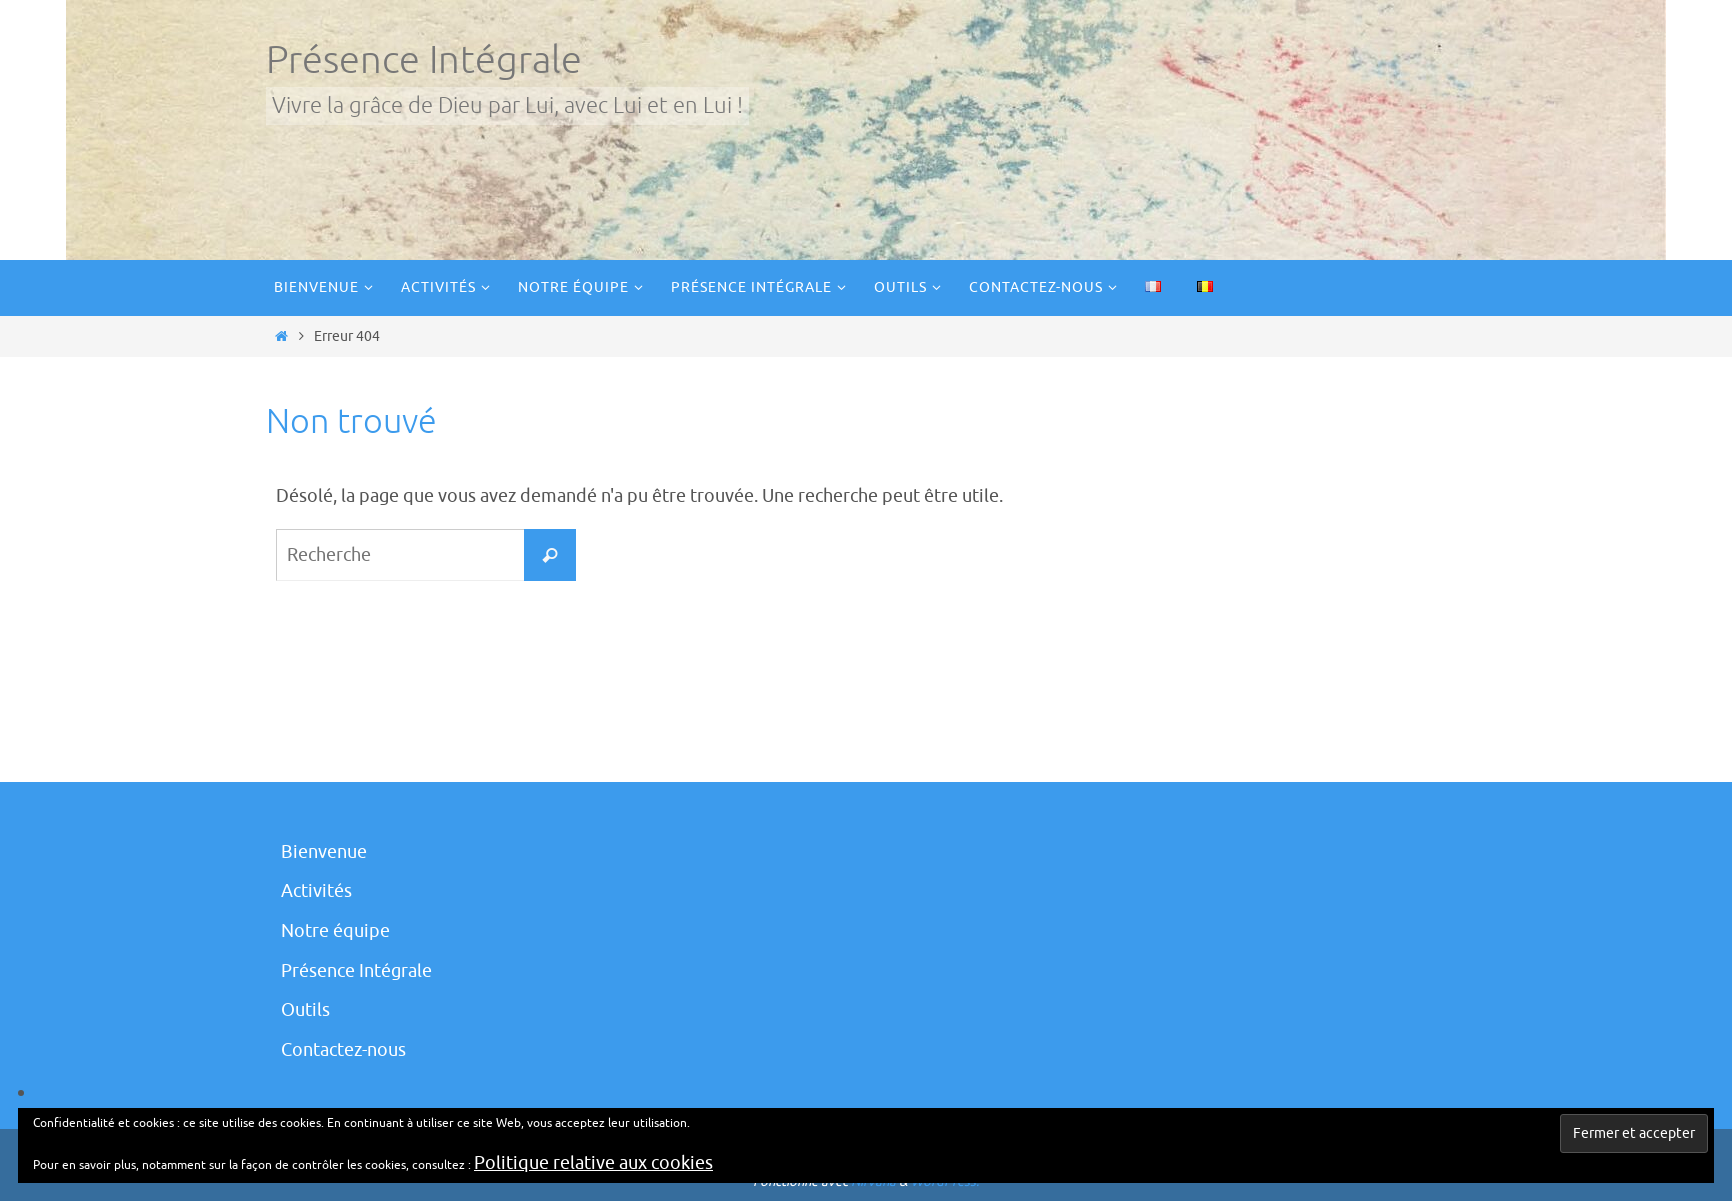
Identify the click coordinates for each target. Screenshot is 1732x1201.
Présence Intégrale (424, 60)
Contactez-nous (343, 1050)
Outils (305, 1010)
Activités (316, 891)
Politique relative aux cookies (593, 1163)
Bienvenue (324, 852)
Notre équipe (335, 931)
